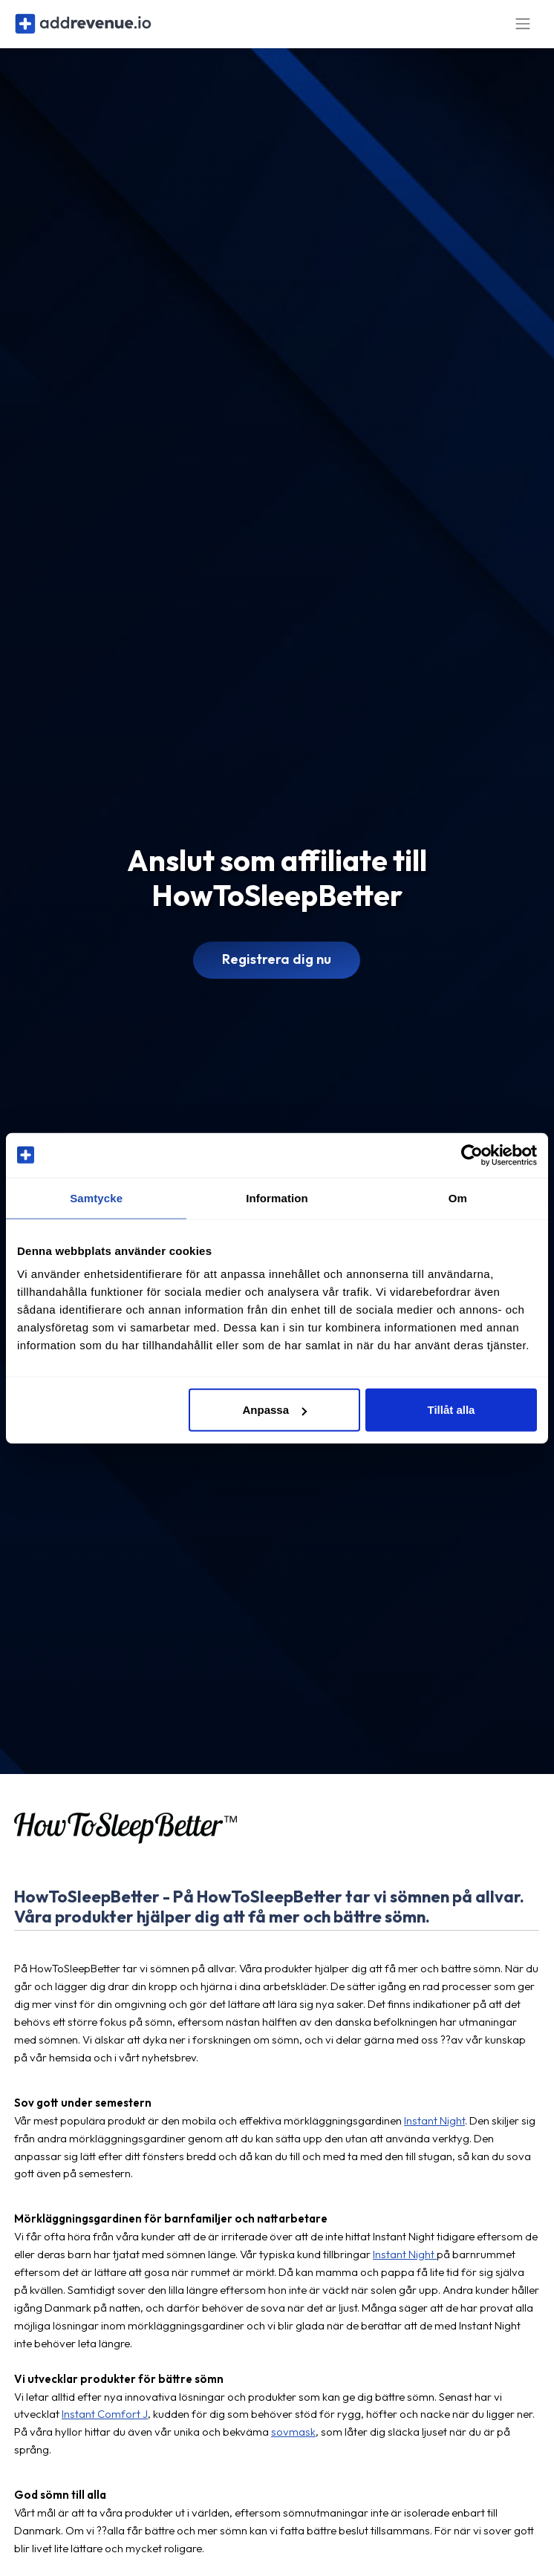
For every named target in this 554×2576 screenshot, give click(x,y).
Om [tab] (458, 1197)
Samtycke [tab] (96, 1197)
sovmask (293, 2442)
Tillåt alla (451, 1409)
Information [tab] (277, 1197)
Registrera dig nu (276, 969)
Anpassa (274, 1409)
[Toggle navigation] (522, 28)
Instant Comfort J (105, 2424)
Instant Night (434, 2130)
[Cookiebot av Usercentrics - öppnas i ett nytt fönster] (472, 1155)
